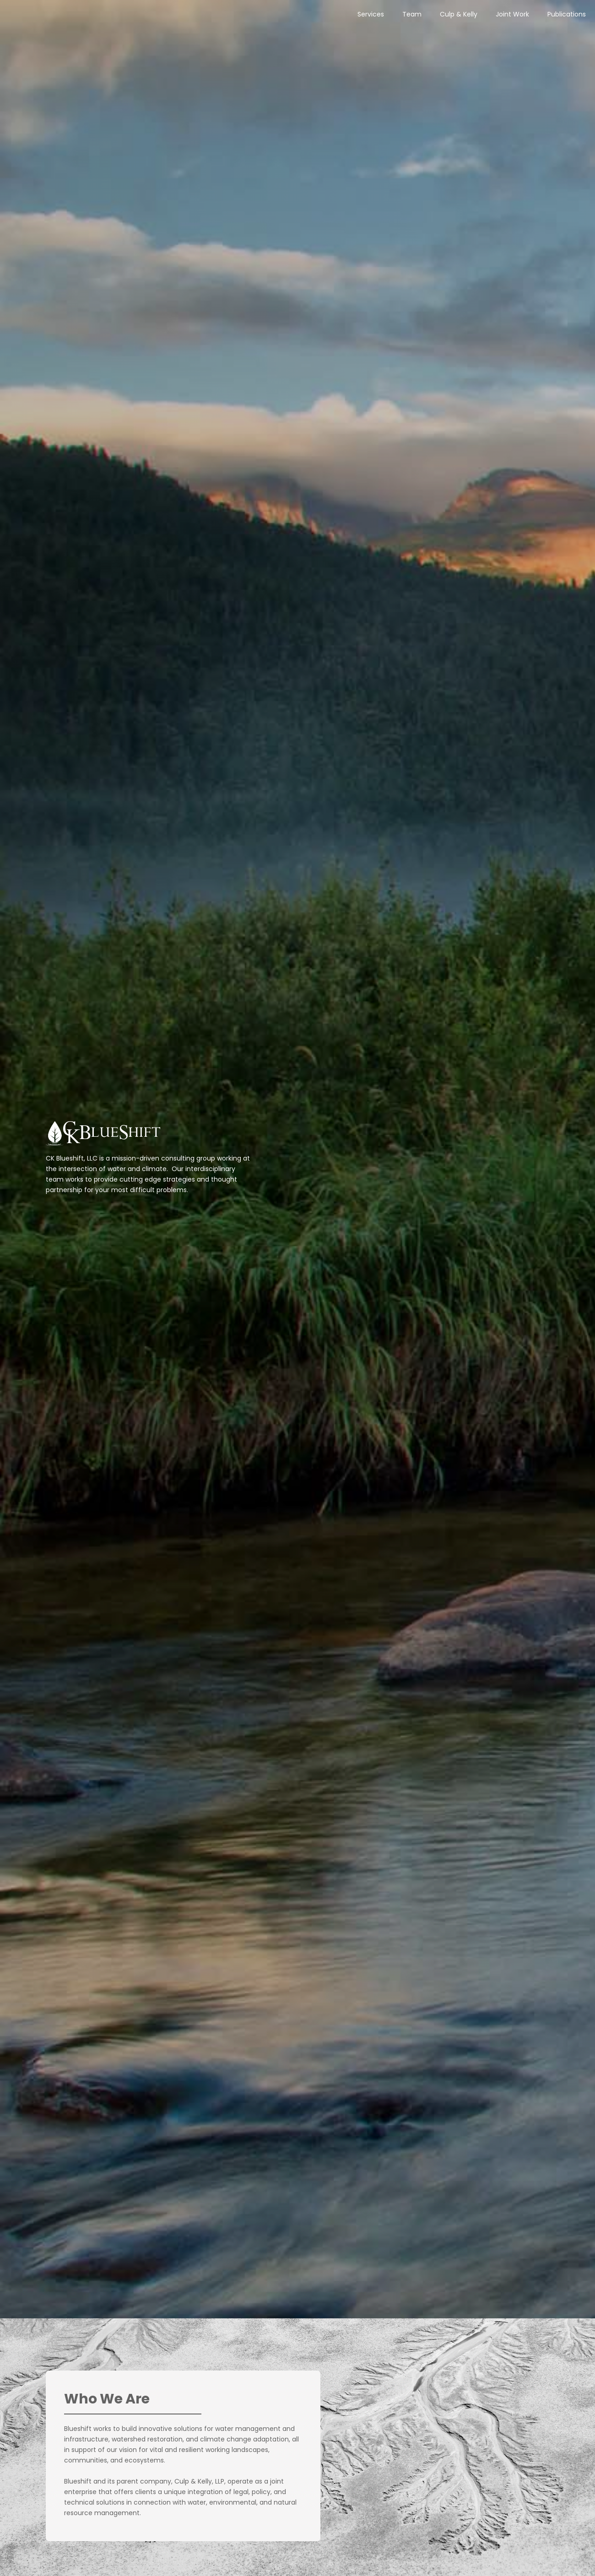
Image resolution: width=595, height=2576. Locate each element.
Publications (566, 14)
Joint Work (512, 14)
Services (370, 14)
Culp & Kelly (458, 14)
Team (412, 14)
